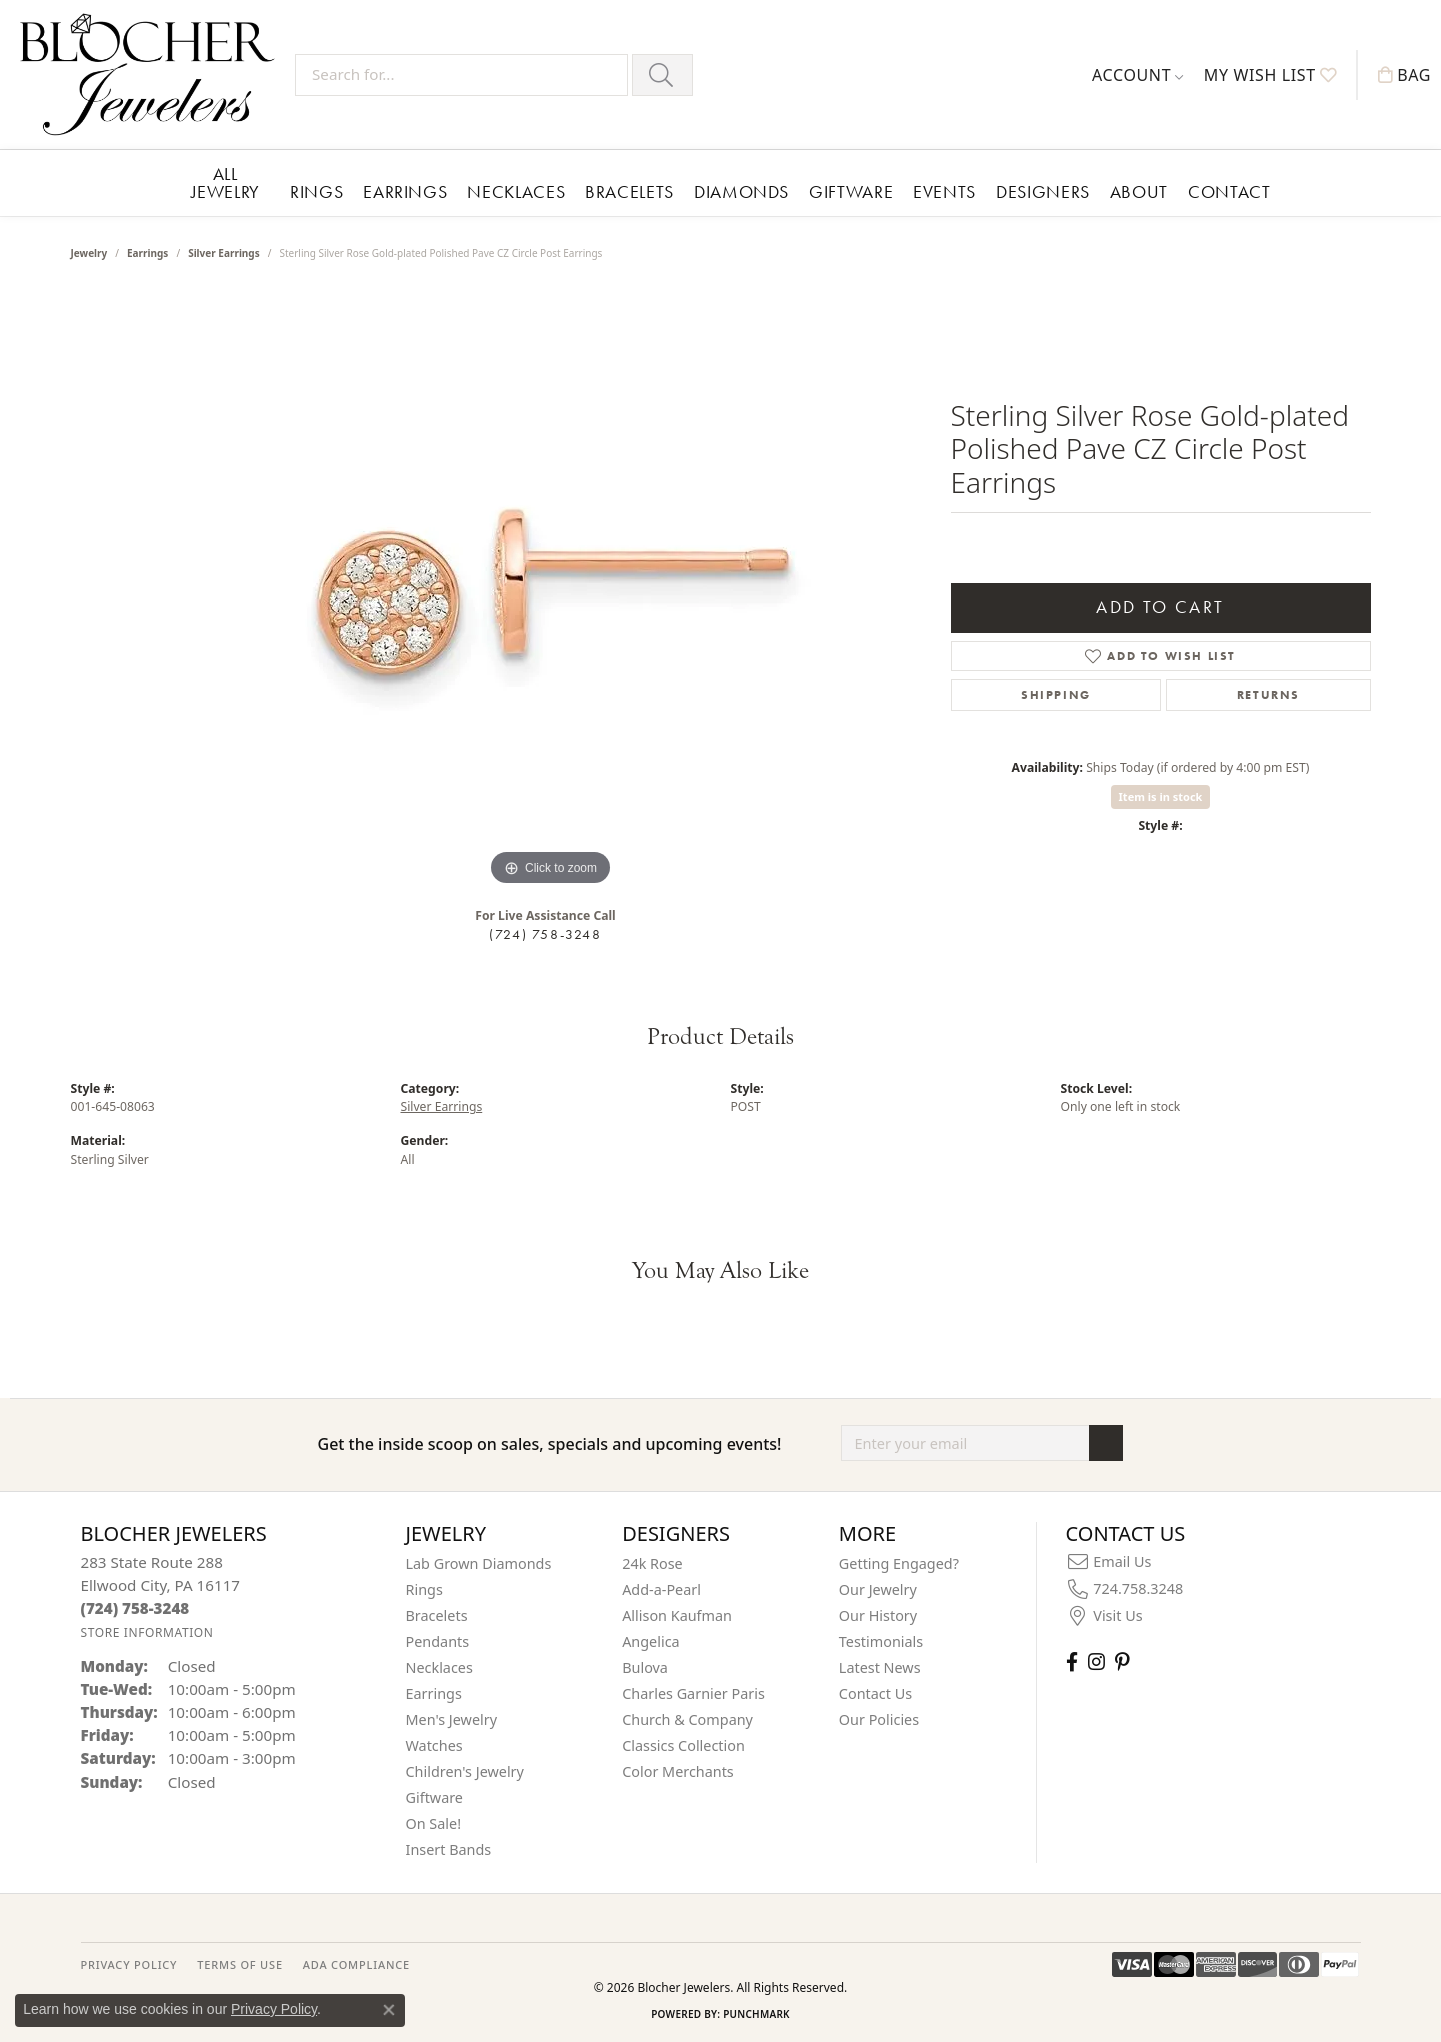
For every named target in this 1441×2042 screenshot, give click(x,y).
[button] (1138, 75)
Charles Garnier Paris (693, 1693)
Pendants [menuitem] (438, 1641)
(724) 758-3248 (545, 934)
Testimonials (881, 1641)
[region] (551, 591)
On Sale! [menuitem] (434, 1823)
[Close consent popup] (389, 2010)
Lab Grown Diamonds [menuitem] (479, 1563)
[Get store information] (147, 1632)
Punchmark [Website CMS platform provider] (756, 2014)
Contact (1229, 191)
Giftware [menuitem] (435, 1797)
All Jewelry (225, 182)
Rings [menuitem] (424, 1589)
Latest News (880, 1667)
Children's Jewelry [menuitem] (465, 1771)
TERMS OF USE (239, 1964)
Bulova (645, 1667)
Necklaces (516, 191)
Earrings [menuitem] (434, 1693)
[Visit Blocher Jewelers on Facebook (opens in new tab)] (1072, 1661)
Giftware (851, 191)
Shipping (1056, 695)
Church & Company (687, 1719)
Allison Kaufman (677, 1615)
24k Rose (652, 1563)
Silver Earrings (224, 253)
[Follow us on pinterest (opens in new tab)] (1122, 1661)
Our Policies (879, 1719)
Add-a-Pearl (661, 1589)
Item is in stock (1161, 796)
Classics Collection (683, 1745)
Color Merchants (678, 1771)
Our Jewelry (878, 1589)
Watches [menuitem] (434, 1745)
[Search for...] (461, 75)
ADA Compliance (356, 1964)
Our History (878, 1615)
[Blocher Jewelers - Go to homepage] (152, 74)
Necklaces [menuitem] (439, 1667)
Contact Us (875, 1693)
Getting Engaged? (899, 1563)
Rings (316, 191)
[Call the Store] (135, 1608)
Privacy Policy (274, 2009)
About (1139, 191)
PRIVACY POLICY (129, 1964)
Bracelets (629, 191)
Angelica (650, 1641)
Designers (1043, 191)
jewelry (89, 253)
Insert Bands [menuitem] (449, 1849)
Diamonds (741, 191)
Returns (1268, 695)
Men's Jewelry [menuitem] (452, 1719)
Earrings (405, 191)
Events (944, 191)
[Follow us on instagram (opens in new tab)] (1096, 1661)
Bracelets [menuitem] (437, 1615)
